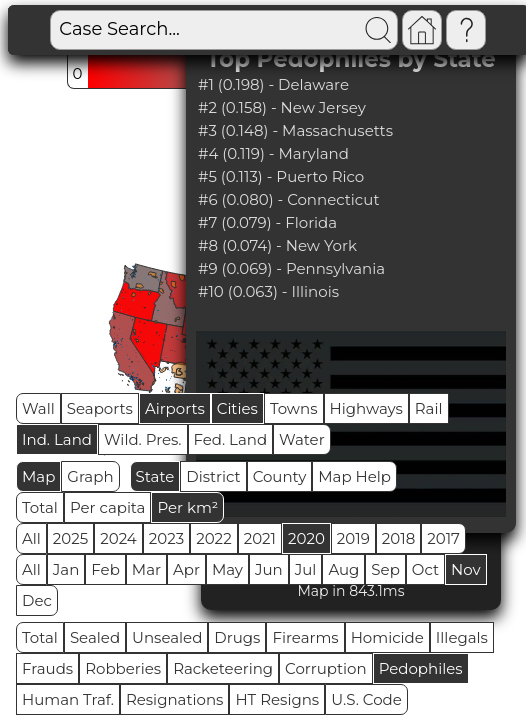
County (280, 476)
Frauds (47, 668)
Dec (37, 600)
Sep (385, 569)
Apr (186, 569)
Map (38, 476)
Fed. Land (231, 439)
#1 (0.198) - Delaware (273, 84)
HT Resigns (277, 699)
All (31, 538)
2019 (353, 538)
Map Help (354, 476)
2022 (213, 538)
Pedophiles (421, 668)
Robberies (123, 668)
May (227, 569)
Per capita (108, 507)
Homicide (387, 637)
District (213, 476)
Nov (466, 569)
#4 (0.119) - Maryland (273, 153)
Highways (366, 408)
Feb (105, 569)
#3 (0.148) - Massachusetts (295, 130)
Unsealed (167, 637)
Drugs (237, 637)
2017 (443, 538)
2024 (118, 538)
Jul (306, 569)
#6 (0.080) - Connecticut (289, 199)
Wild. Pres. (143, 439)
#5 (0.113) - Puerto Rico (281, 176)
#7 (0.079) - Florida (267, 222)
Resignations (175, 699)
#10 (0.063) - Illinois (268, 291)
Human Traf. (68, 699)
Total (40, 507)
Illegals (462, 637)
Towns (294, 408)
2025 (70, 538)
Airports (175, 408)
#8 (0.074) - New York (277, 245)
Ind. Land (57, 439)
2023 (166, 538)
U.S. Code (366, 699)
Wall (38, 408)
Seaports (100, 408)
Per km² (187, 507)
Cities (237, 408)
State (155, 476)
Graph (90, 476)
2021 (260, 538)
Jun (269, 569)
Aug (343, 569)
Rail (429, 408)
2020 (306, 538)
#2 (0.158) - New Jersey (282, 107)
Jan (66, 569)
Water (302, 439)
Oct (425, 569)
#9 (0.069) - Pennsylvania (291, 268)
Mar (146, 569)
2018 (398, 538)
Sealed (95, 637)
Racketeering (223, 668)
